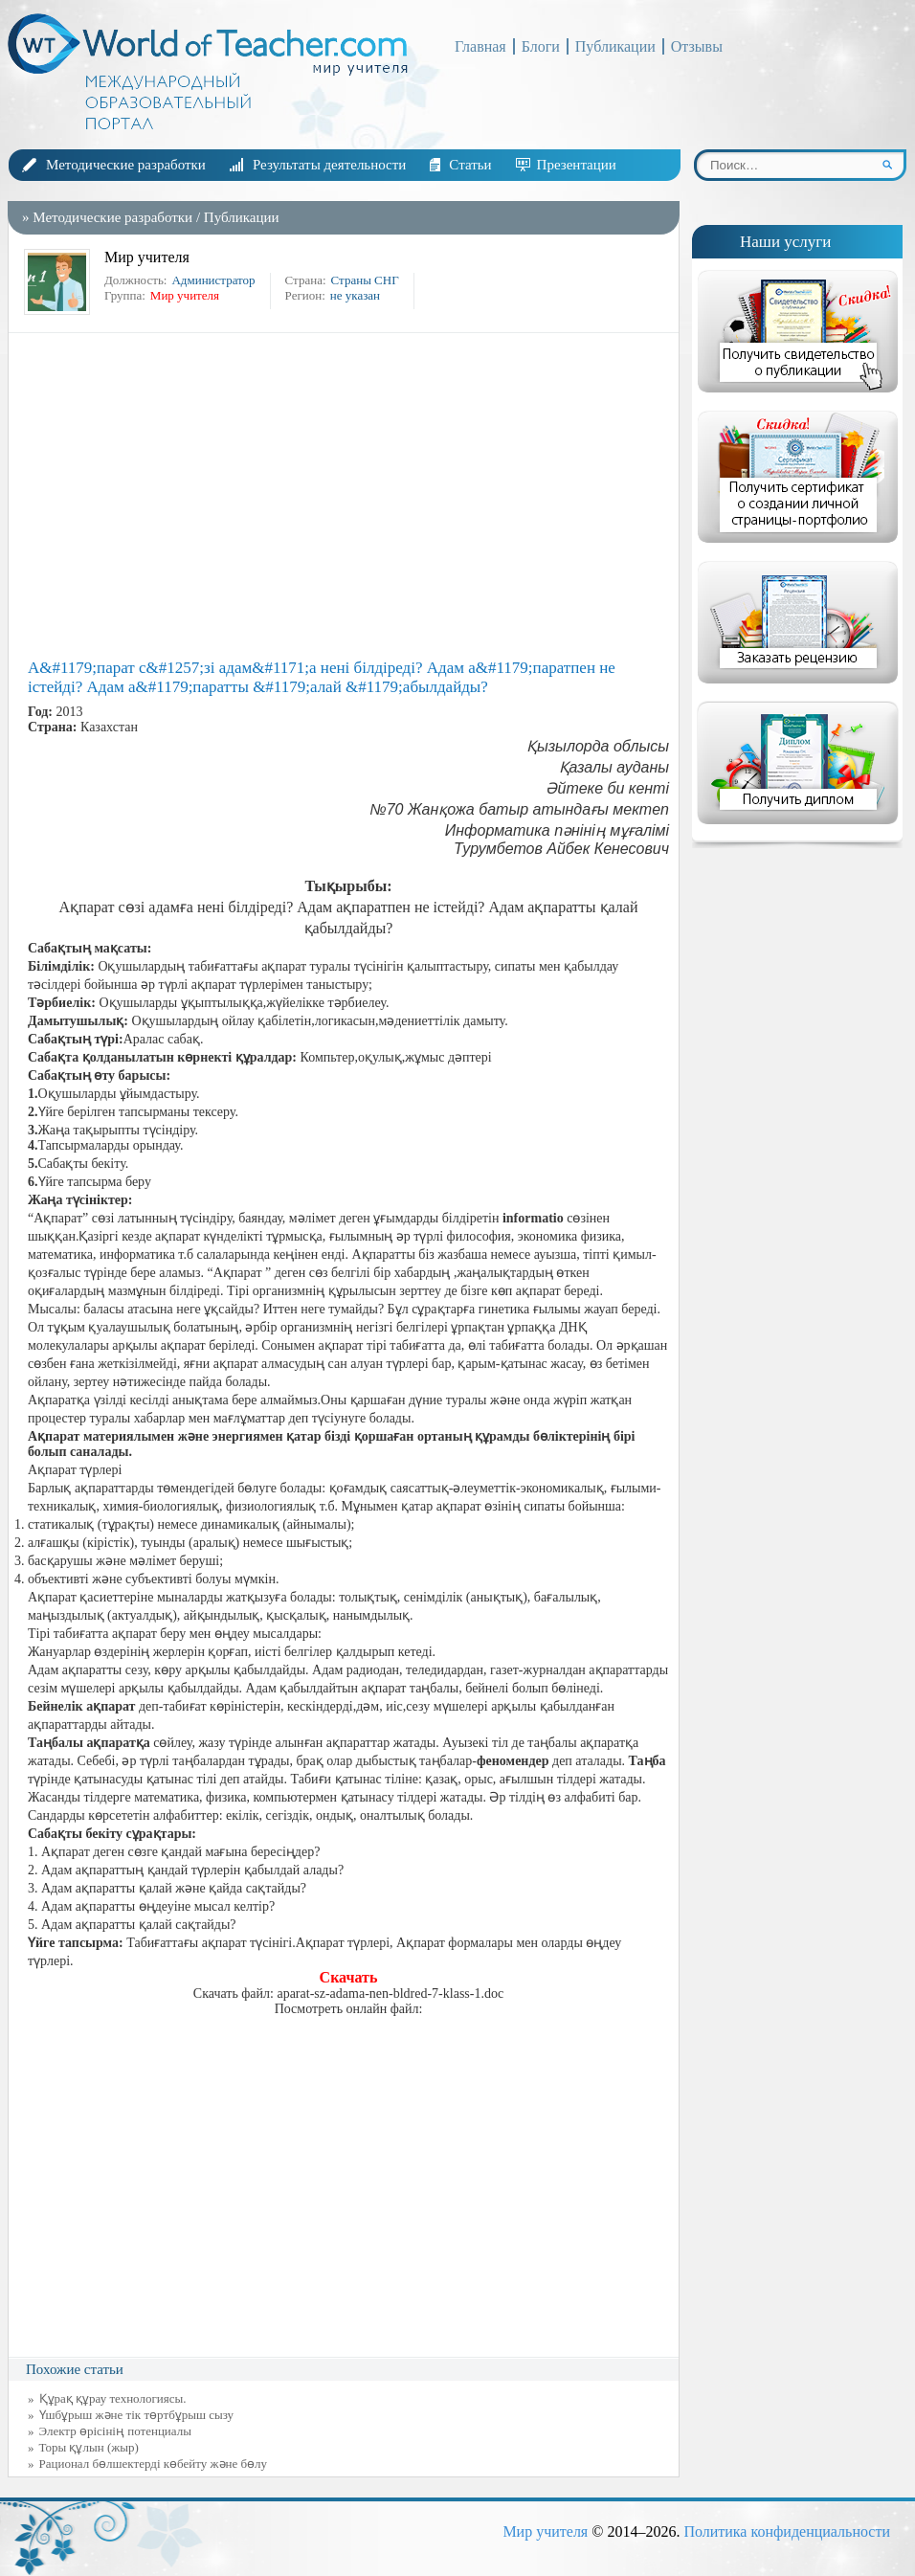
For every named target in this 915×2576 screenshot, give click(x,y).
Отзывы (697, 46)
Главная (480, 46)
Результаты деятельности (329, 164)
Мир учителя (545, 2531)
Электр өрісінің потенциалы (115, 2431)
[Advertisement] (348, 496)
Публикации (615, 46)
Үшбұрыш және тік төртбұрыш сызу (136, 2415)
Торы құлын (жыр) (89, 2447)
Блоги (541, 46)
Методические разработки (126, 164)
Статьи (470, 164)
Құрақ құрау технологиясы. (113, 2398)
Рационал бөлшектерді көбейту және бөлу (153, 2463)
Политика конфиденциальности (786, 2531)
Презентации (576, 164)
